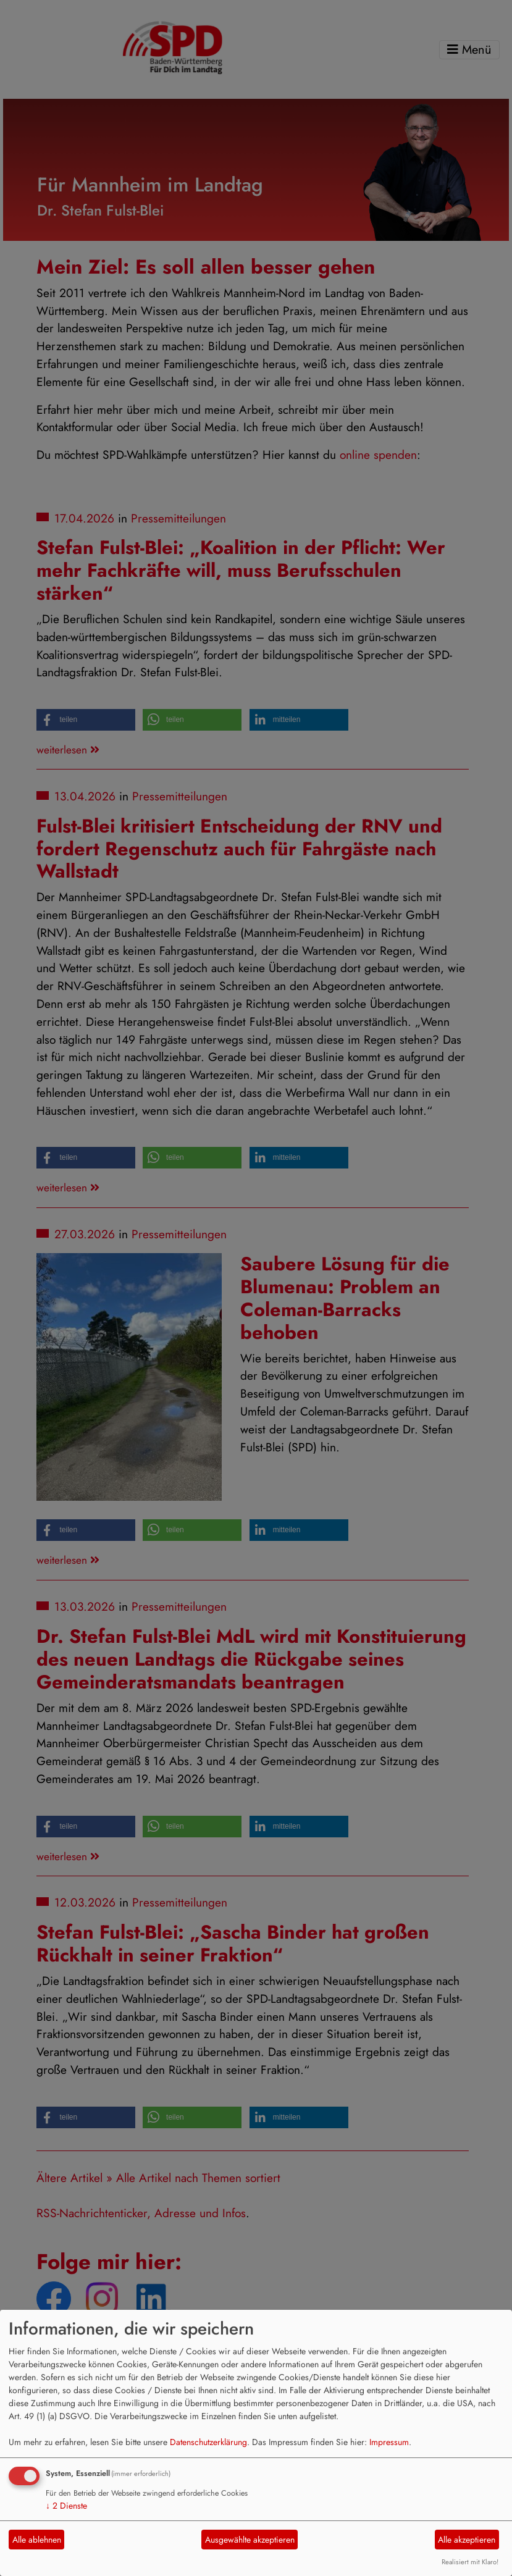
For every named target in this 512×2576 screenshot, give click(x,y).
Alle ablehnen (36, 2539)
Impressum (389, 2442)
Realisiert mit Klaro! (470, 2562)
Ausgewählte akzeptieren (250, 2539)
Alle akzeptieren (466, 2539)
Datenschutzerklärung (208, 2442)
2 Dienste (66, 2505)
